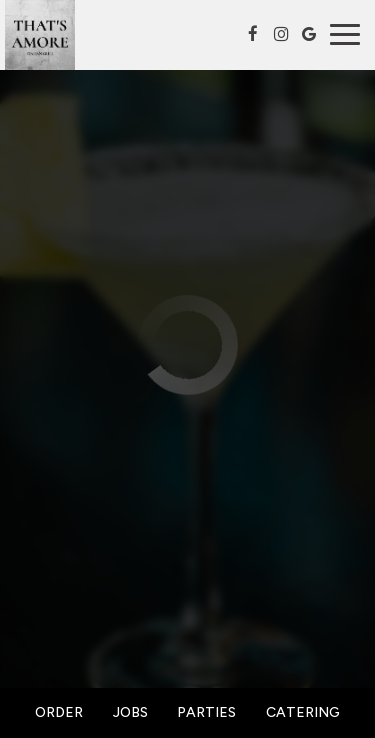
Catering (303, 712)
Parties (206, 712)
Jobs (130, 712)
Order (59, 712)
